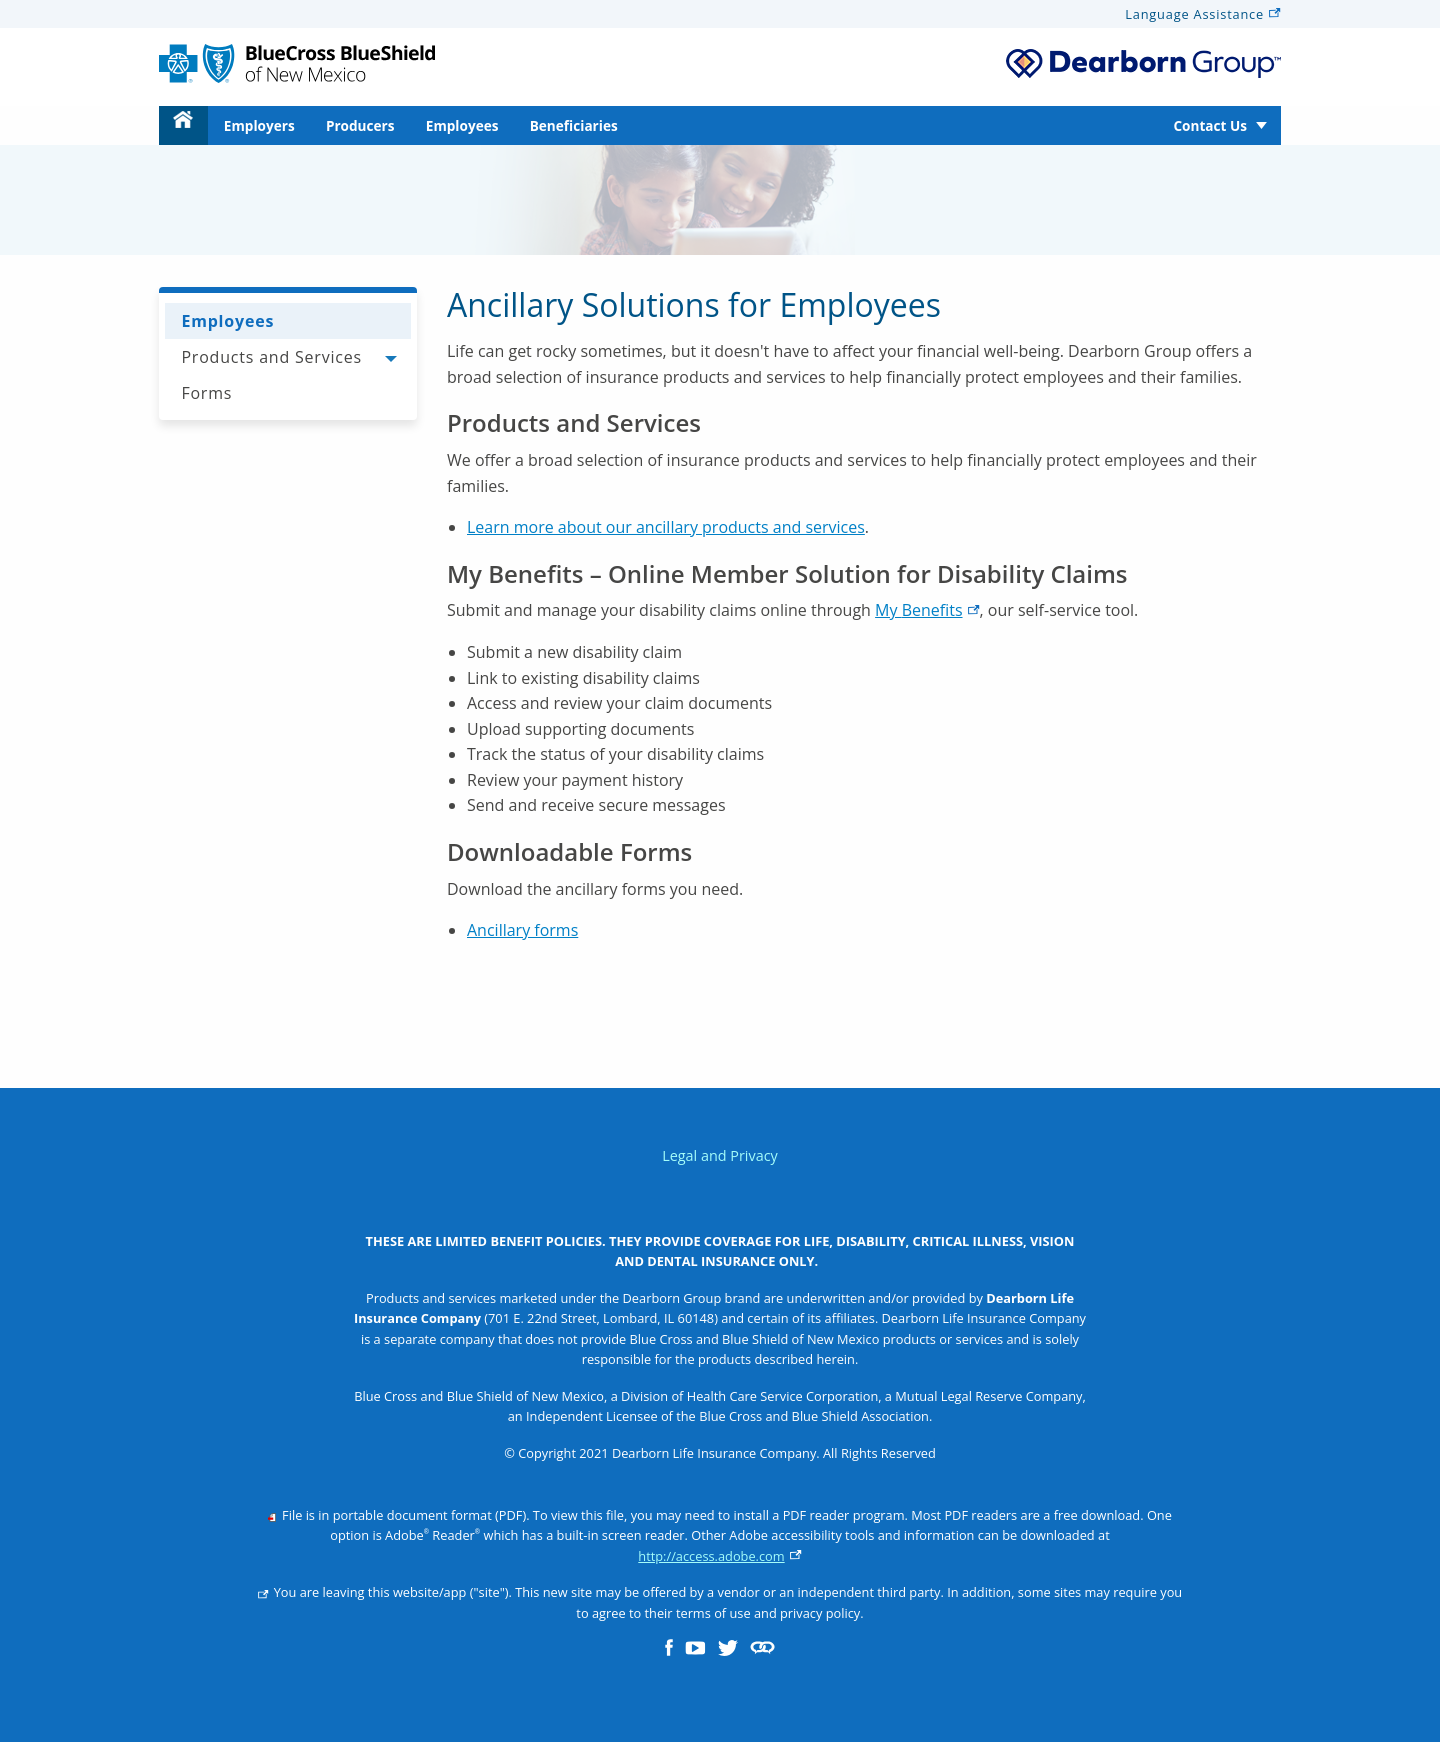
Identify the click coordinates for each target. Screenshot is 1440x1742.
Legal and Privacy (720, 1155)
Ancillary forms (522, 930)
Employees (462, 125)
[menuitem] (183, 125)
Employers (259, 125)
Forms (206, 393)
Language (1203, 14)
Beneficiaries (574, 125)
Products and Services (271, 357)
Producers (360, 125)
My (927, 610)
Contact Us (1210, 125)
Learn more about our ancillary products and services (666, 527)
